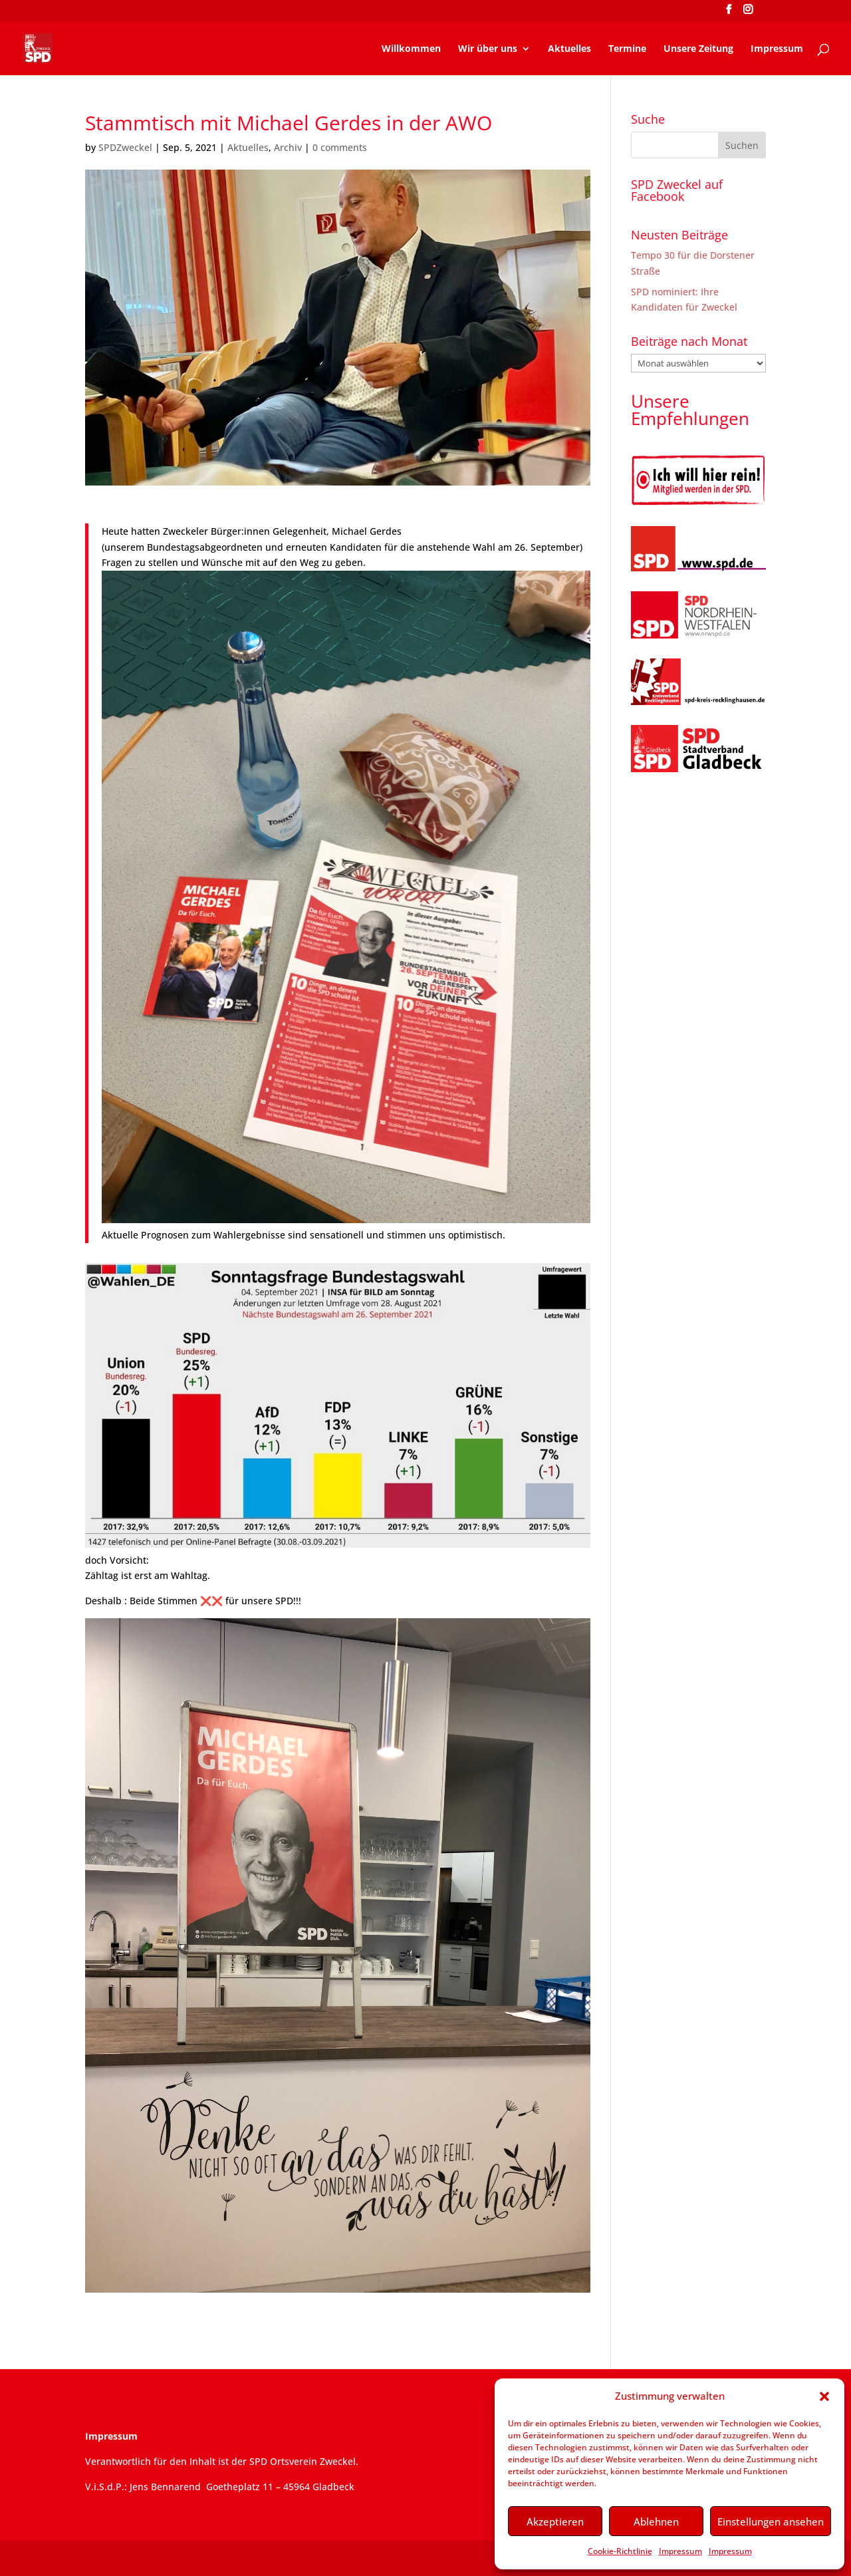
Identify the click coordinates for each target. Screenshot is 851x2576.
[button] (824, 2396)
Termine (627, 49)
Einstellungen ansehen (770, 2521)
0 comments (339, 147)
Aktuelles (569, 49)
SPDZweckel (125, 147)
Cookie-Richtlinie (620, 2551)
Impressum (680, 2551)
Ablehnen (656, 2521)
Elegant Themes (179, 2557)
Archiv (288, 147)
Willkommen (411, 49)
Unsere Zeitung (698, 49)
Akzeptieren (555, 2521)
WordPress (306, 2557)
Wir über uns (487, 49)
